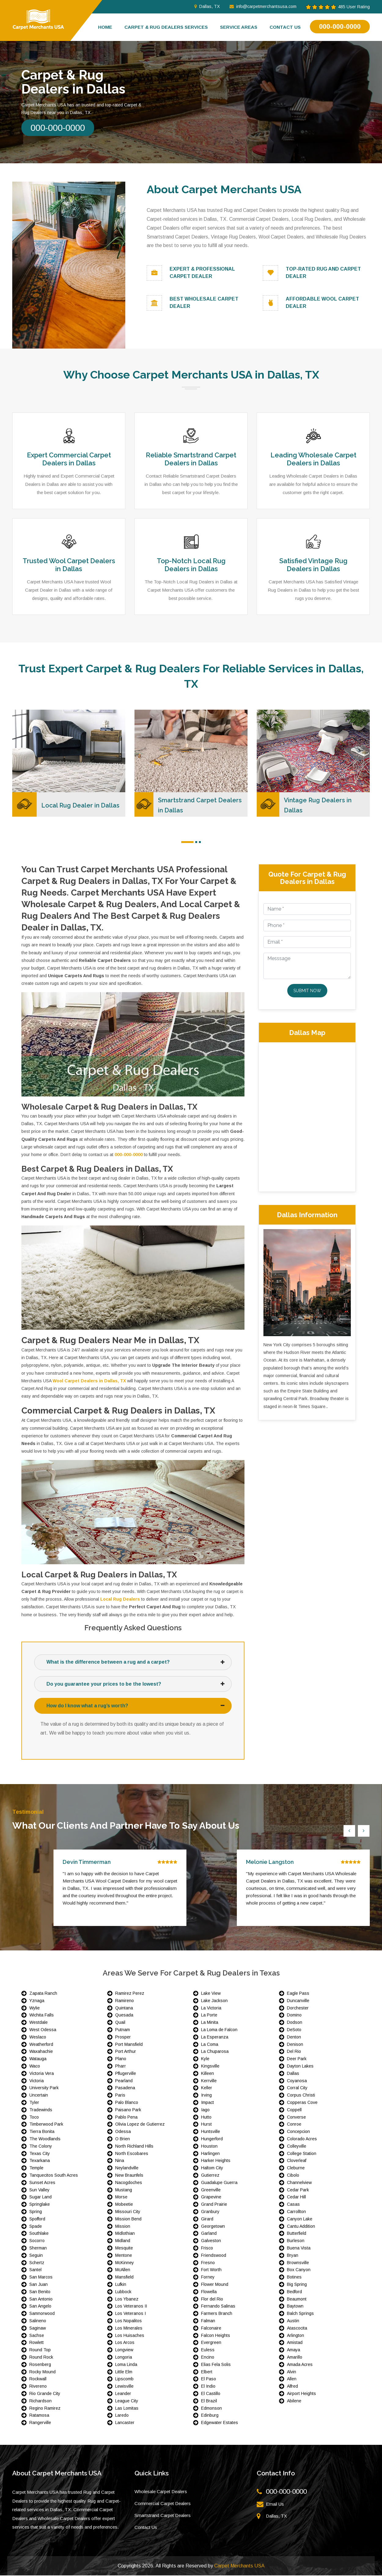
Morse (121, 2197)
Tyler (34, 2103)
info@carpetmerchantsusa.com (263, 6)
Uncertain (38, 2095)
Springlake (39, 2204)
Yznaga (36, 2001)
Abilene (294, 2401)
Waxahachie (41, 2051)
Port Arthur (125, 2051)
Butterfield (296, 2233)
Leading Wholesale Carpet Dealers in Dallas (313, 459)
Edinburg (210, 2415)
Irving (206, 2095)
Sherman (38, 2248)
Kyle (205, 2059)
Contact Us (145, 2527)
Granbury (210, 2212)
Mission (122, 2226)
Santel (35, 2270)
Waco (34, 2066)
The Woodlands (45, 2139)
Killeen (207, 2074)
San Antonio (41, 2299)
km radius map (307, 1116)
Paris (120, 2095)
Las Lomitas (126, 2408)
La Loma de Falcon (219, 2030)
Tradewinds (40, 2110)
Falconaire (211, 2328)
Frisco (207, 2248)
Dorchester (298, 2008)
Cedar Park (298, 2190)
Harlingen (210, 2153)
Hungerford (212, 2139)
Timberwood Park (46, 2124)
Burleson (295, 2241)
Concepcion (298, 2132)
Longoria (123, 2357)
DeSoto (294, 2030)
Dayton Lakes (300, 2066)
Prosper (123, 2037)
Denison (295, 2044)
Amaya (293, 2350)
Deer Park (297, 2059)
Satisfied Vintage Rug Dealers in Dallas (313, 565)
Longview (124, 2350)
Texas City (39, 2153)
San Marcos (41, 2277)
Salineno (37, 2321)
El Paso (208, 2379)
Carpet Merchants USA (239, 2566)
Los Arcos (124, 2343)
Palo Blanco (126, 2103)
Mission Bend (128, 2219)
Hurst (206, 2124)
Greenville (211, 2190)
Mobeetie (124, 2204)
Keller (206, 2088)
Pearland (124, 2081)
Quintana (124, 2008)
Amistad (295, 2343)
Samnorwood (42, 2314)
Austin (293, 2321)
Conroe (294, 2124)
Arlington (295, 2335)
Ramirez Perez (129, 1993)
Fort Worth (211, 2270)
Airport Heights (301, 2394)
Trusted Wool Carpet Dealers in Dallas (69, 565)
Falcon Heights (215, 2335)
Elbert (206, 2372)
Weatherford (41, 2044)
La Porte (209, 2015)
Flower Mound (214, 2284)
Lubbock (123, 2292)
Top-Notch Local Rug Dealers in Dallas (191, 565)
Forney (208, 2277)
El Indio (208, 2386)
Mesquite (124, 2248)
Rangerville (40, 2423)
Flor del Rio (212, 2299)
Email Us (275, 2504)
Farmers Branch (216, 2314)
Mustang (123, 2190)
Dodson (294, 2022)
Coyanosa (297, 2081)
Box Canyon (298, 2270)
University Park (44, 2088)
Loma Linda (126, 2364)
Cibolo (293, 2175)
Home (105, 27)
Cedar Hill (296, 2197)
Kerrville (209, 2081)
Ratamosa (39, 2415)
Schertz (36, 2262)
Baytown (295, 2306)
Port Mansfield (129, 2044)
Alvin (291, 2372)
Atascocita (297, 2328)
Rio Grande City (44, 2394)
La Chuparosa (215, 2051)
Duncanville (298, 2001)
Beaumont (297, 2299)
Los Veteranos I (130, 2314)
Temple (36, 2168)
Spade (35, 2226)
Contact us (285, 27)
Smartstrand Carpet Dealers (162, 2516)
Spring (35, 2212)
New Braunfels (129, 2175)
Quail (120, 2022)
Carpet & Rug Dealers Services (166, 27)
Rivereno (38, 2386)
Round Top (40, 2350)
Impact (207, 2103)
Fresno (208, 2262)
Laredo (122, 2415)
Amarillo (294, 2357)
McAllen (122, 2270)
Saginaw (37, 2328)
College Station (301, 2153)
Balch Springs (300, 2314)
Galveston (211, 2241)
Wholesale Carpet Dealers (160, 2492)
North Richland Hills (134, 2146)
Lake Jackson (214, 2001)
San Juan (38, 2284)
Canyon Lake (299, 2219)
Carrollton (296, 2212)
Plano (120, 2059)
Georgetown (213, 2226)
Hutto (206, 2117)
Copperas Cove (302, 2103)
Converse (296, 2117)
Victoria (36, 2081)
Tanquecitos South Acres (53, 2175)
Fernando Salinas (218, 2306)
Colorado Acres (302, 2139)
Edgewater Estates (219, 2423)
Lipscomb (124, 2379)
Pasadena (125, 2088)
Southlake (39, 2233)
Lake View (211, 1993)
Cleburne (296, 2168)
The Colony (40, 2146)
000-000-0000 (340, 26)
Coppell (294, 2110)
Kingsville (210, 2066)
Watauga (37, 2059)
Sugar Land (40, 2197)
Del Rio (294, 2051)
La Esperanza (214, 2037)
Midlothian (125, 2233)
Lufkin (120, 2284)
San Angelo (40, 2306)
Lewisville (124, 2386)
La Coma (209, 2044)
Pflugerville (125, 2074)
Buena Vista (298, 2248)
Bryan (292, 2255)
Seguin (36, 2255)
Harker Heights (215, 2161)
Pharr (120, 2066)
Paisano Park (128, 2110)
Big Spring (297, 2284)
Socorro (37, 2241)
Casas (293, 2204)
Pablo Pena (126, 2117)
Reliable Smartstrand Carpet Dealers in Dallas (191, 459)
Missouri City (127, 2212)
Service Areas (238, 27)
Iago (205, 2110)
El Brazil (209, 2401)
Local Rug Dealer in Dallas (80, 805)
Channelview (299, 2183)
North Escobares (131, 2153)
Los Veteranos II (131, 2306)
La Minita (209, 2022)
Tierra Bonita (41, 2132)
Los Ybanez (126, 2299)
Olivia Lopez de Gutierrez (140, 2124)
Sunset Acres (42, 2183)
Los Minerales (128, 2328)
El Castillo (210, 2394)
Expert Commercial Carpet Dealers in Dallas (69, 459)
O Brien (122, 2139)
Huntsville (210, 2132)
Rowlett (36, 2343)
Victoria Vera (41, 2074)
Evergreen (211, 2343)
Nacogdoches (128, 2183)
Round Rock (41, 2357)
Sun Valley (39, 2190)
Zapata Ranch (43, 1993)
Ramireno (124, 2001)
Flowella (209, 2292)
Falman (208, 2321)
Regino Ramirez (45, 2408)
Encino (207, 2357)
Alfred (292, 2386)
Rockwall (37, 2379)
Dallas (293, 2074)
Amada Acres (300, 2364)
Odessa (123, 2132)
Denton (294, 2037)
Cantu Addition (301, 2226)
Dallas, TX (207, 6)
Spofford (37, 2219)
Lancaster (124, 2423)
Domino (294, 2015)
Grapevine (211, 2197)
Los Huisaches (129, 2335)
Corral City (297, 2088)
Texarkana (39, 2161)
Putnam (122, 2030)
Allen (291, 2379)
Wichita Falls (41, 2015)
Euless (208, 2350)
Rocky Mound (42, 2372)
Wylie (34, 2008)
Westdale (38, 2022)
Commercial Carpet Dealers (162, 2504)
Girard (207, 2219)
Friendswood (213, 2255)
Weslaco (37, 2037)
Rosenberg (40, 2364)
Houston (209, 2146)
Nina (119, 2161)
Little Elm (123, 2372)
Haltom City (212, 2168)
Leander (123, 2394)
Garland (209, 2233)
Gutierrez (210, 2175)
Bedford (294, 2292)
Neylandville (126, 2168)
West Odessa (42, 2030)
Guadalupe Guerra (219, 2183)
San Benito (39, 2292)
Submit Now (307, 990)
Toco (34, 2117)
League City (126, 2401)
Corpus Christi (301, 2095)
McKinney (124, 2262)
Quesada (124, 2015)
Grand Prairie (214, 2204)
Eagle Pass (298, 1993)
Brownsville (298, 2262)
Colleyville (296, 2146)
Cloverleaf (296, 2161)
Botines (294, 2277)
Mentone (123, 2255)
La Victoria (211, 2008)
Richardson (40, 2401)
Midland (122, 2241)
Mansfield (124, 2277)
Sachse (36, 2335)
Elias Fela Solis (216, 2364)
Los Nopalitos (128, 2321)
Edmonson (211, 2408)
